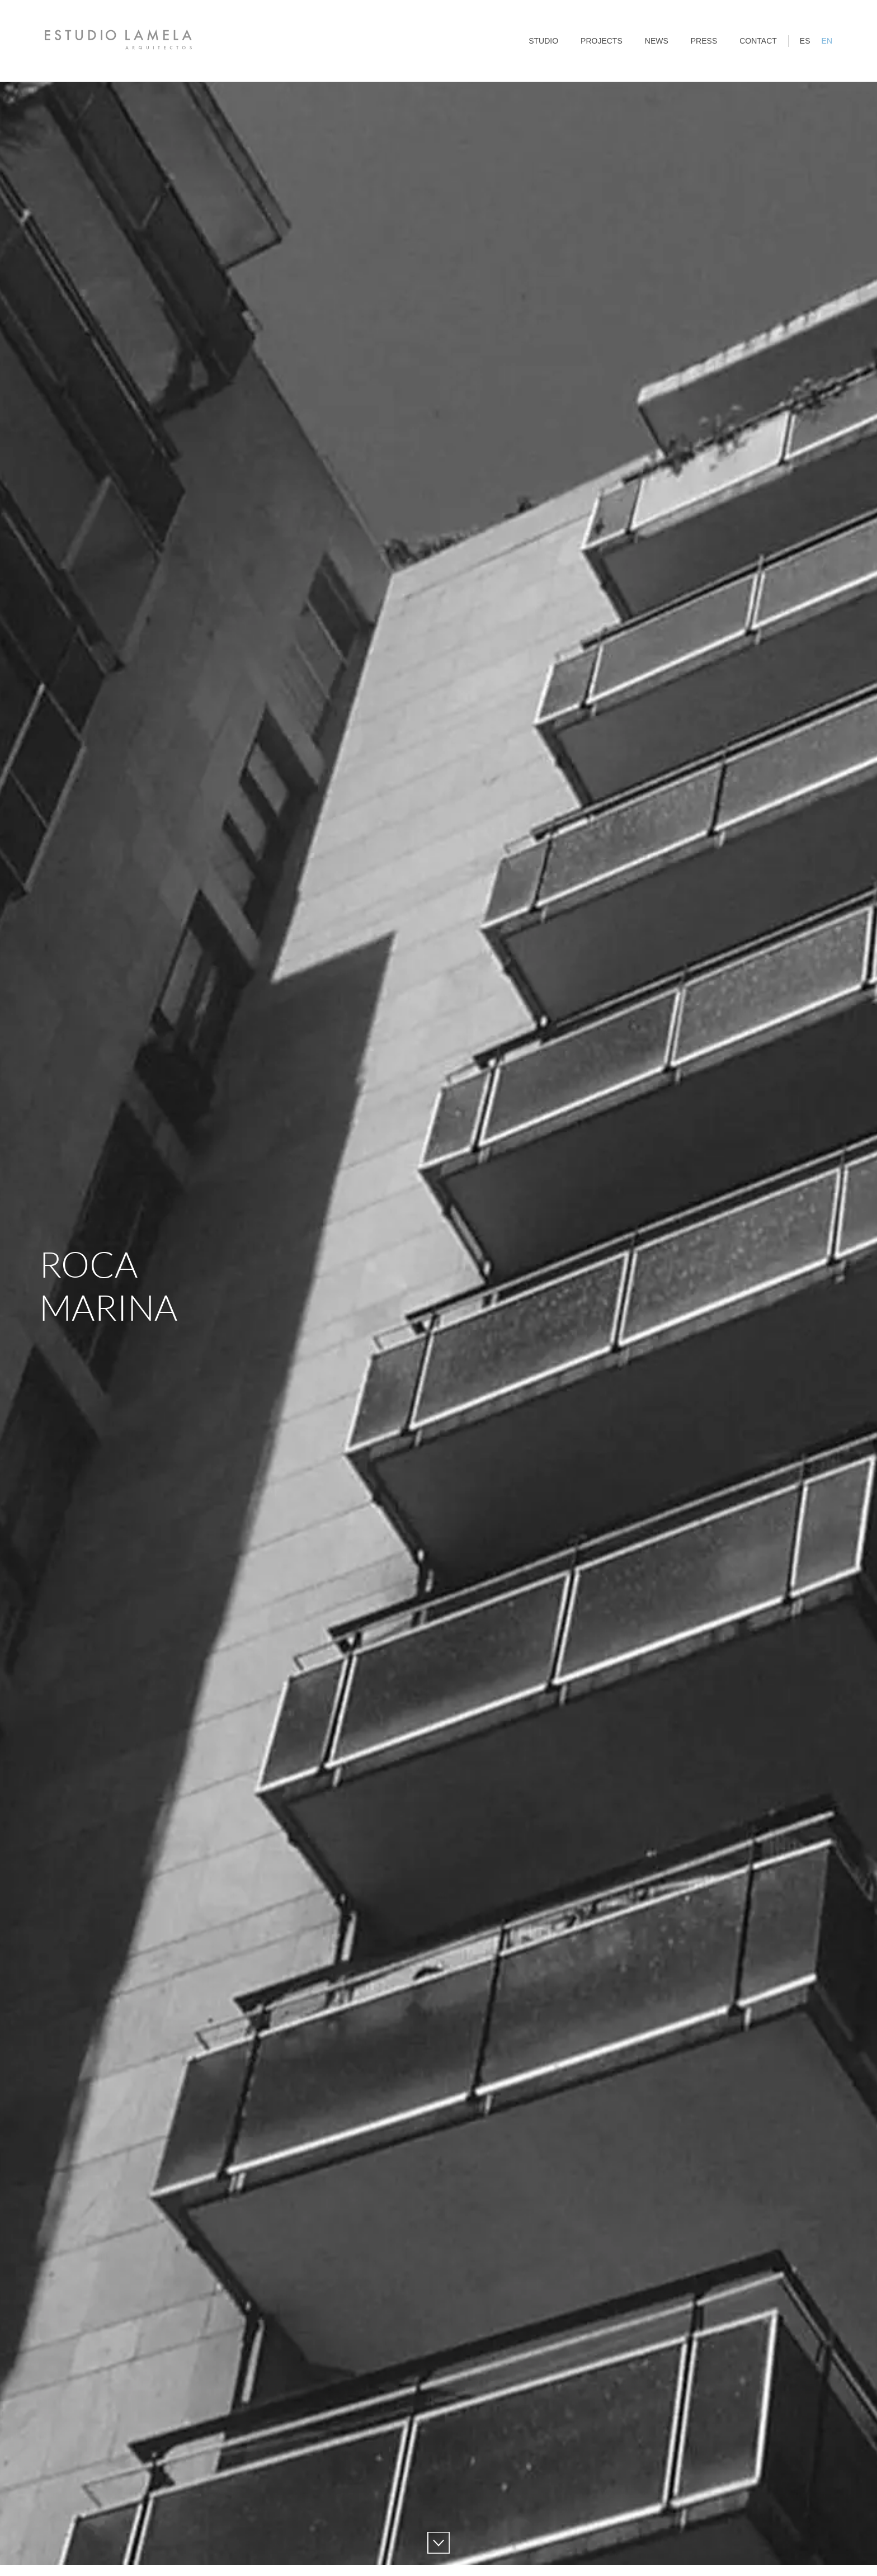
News (656, 40)
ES (805, 40)
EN (827, 40)
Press (704, 40)
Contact (758, 40)
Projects (602, 40)
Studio (543, 40)
